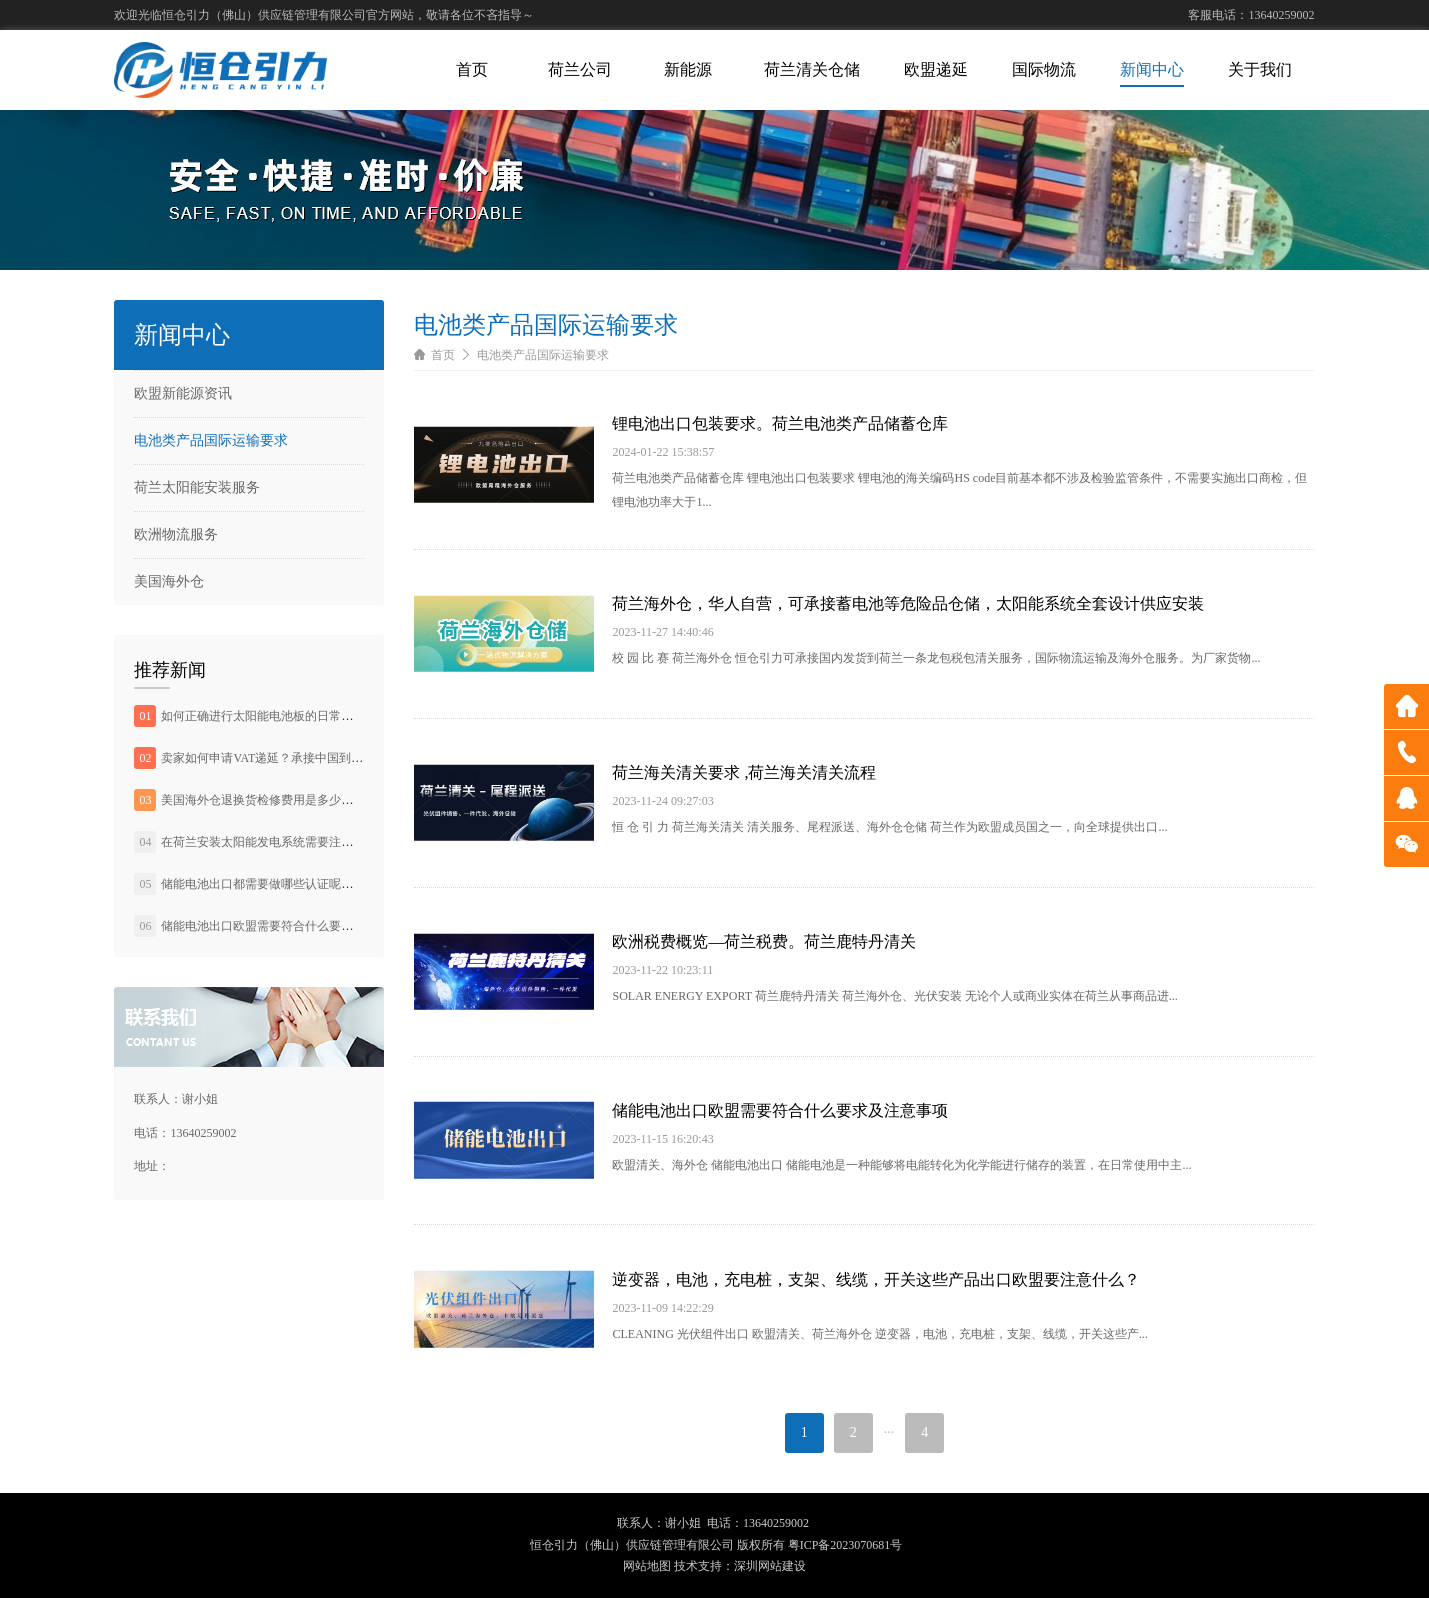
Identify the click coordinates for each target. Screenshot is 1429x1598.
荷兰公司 (580, 69)
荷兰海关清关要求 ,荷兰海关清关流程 (744, 772)
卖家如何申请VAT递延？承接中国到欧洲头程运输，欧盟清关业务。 (340, 758)
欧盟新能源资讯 (183, 393)
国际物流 (1044, 69)
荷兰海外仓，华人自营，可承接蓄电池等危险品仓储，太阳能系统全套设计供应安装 (908, 603)
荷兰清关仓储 (812, 69)
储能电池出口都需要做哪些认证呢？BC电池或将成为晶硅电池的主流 (343, 884)
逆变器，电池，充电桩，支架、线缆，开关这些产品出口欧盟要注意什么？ (876, 1279)
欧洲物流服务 (176, 534)
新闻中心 (1152, 69)
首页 (472, 69)
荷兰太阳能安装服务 (197, 487)
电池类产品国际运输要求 (211, 440)
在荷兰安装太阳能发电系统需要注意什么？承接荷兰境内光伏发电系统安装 (359, 842)
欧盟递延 (936, 69)
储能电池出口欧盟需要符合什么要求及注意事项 (287, 926)
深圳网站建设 (770, 1566)
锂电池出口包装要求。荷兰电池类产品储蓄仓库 (780, 423)
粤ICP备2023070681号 (845, 1545)
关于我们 (1260, 69)
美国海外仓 (169, 581)
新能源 (688, 69)
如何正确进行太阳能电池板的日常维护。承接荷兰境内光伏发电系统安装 (353, 716)
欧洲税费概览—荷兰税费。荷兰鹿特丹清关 (764, 941)
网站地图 (647, 1566)
